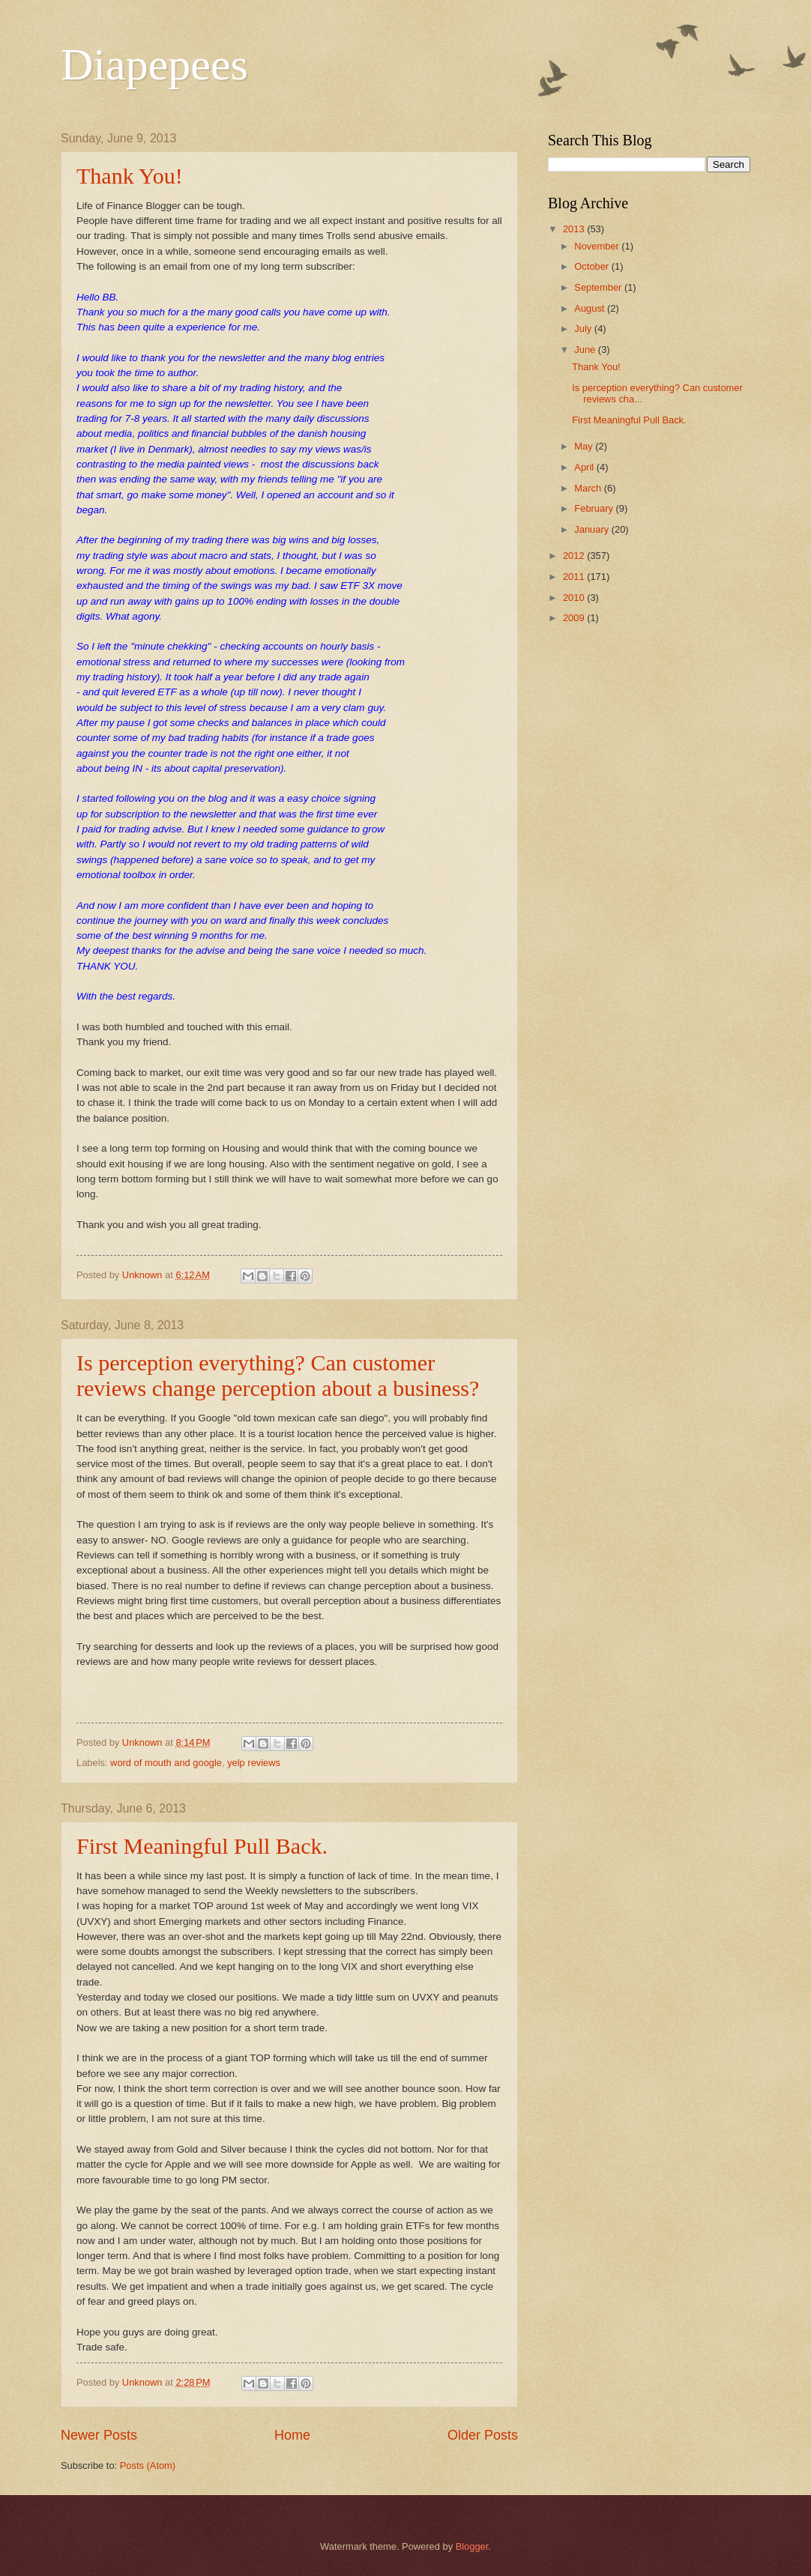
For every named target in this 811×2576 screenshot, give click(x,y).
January (592, 529)
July (584, 328)
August (590, 308)
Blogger (472, 2546)
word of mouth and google (166, 1762)
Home (292, 2435)
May (584, 446)
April (585, 467)
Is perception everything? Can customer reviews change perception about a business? (277, 1375)
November (597, 246)
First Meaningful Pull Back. (202, 1845)
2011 (575, 576)
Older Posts (482, 2435)
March (588, 488)
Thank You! (129, 175)
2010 (575, 597)
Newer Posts (99, 2435)
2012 (575, 555)
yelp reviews (253, 1762)
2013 (575, 229)
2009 (575, 617)
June (586, 349)
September (599, 287)
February (594, 508)
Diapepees (154, 64)
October (592, 266)
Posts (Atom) (147, 2465)
